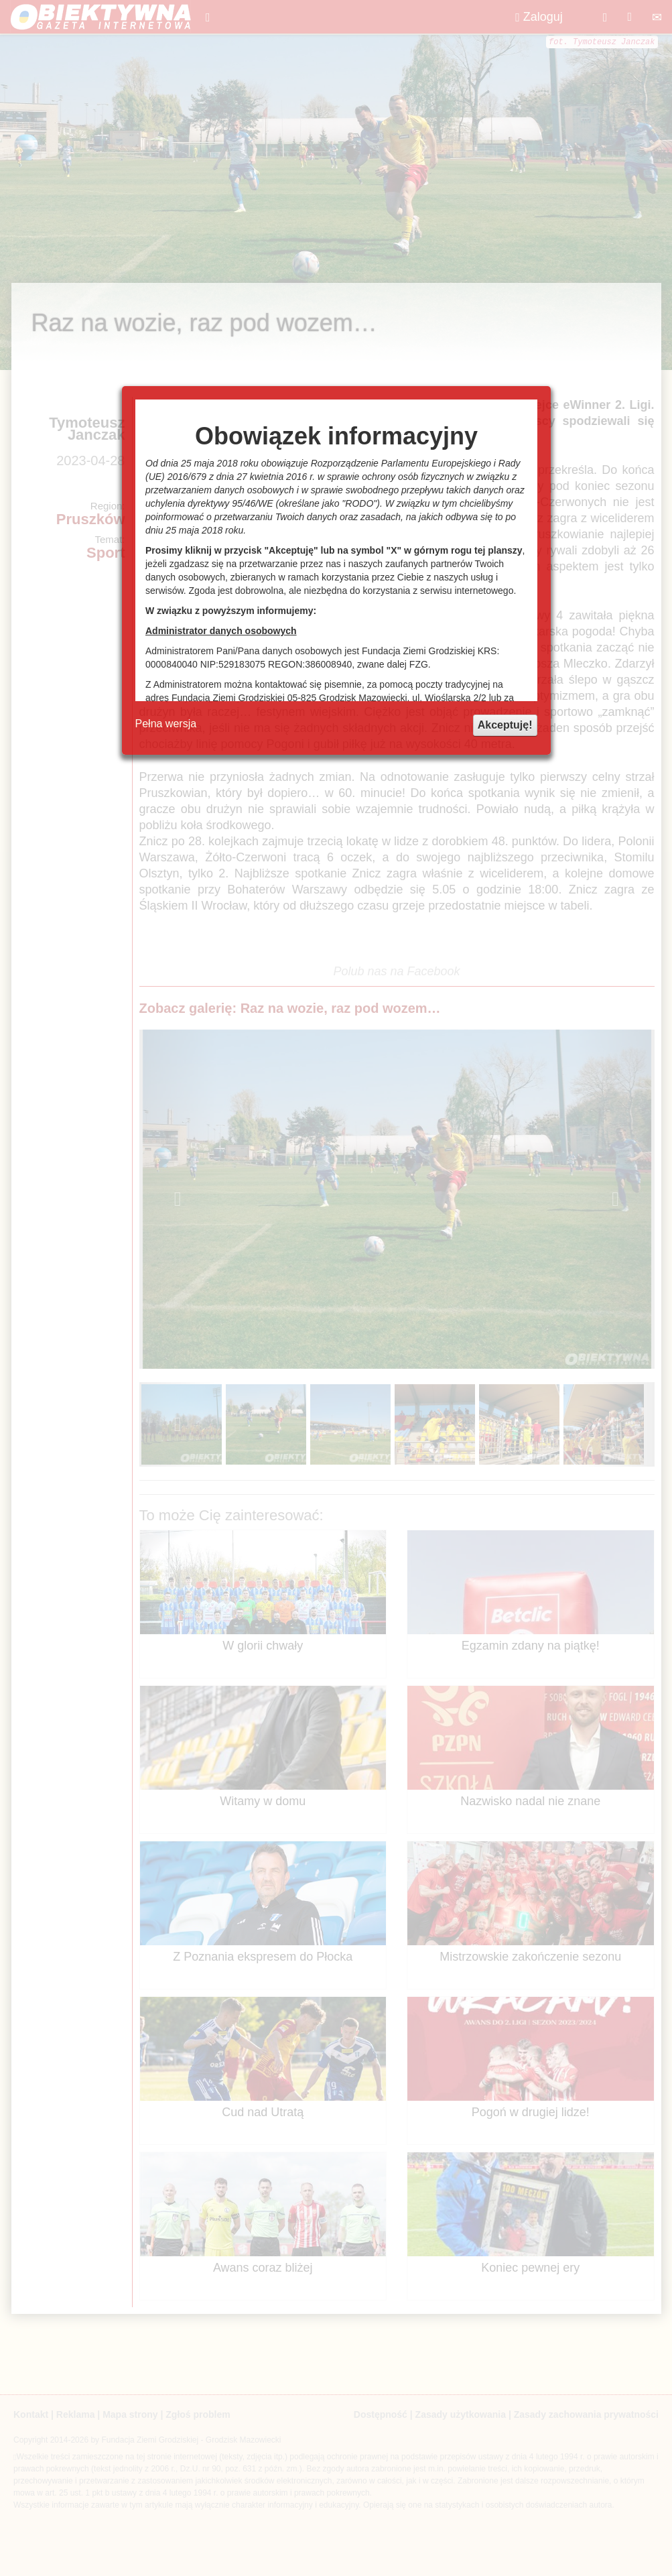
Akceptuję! (505, 725)
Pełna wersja (166, 723)
